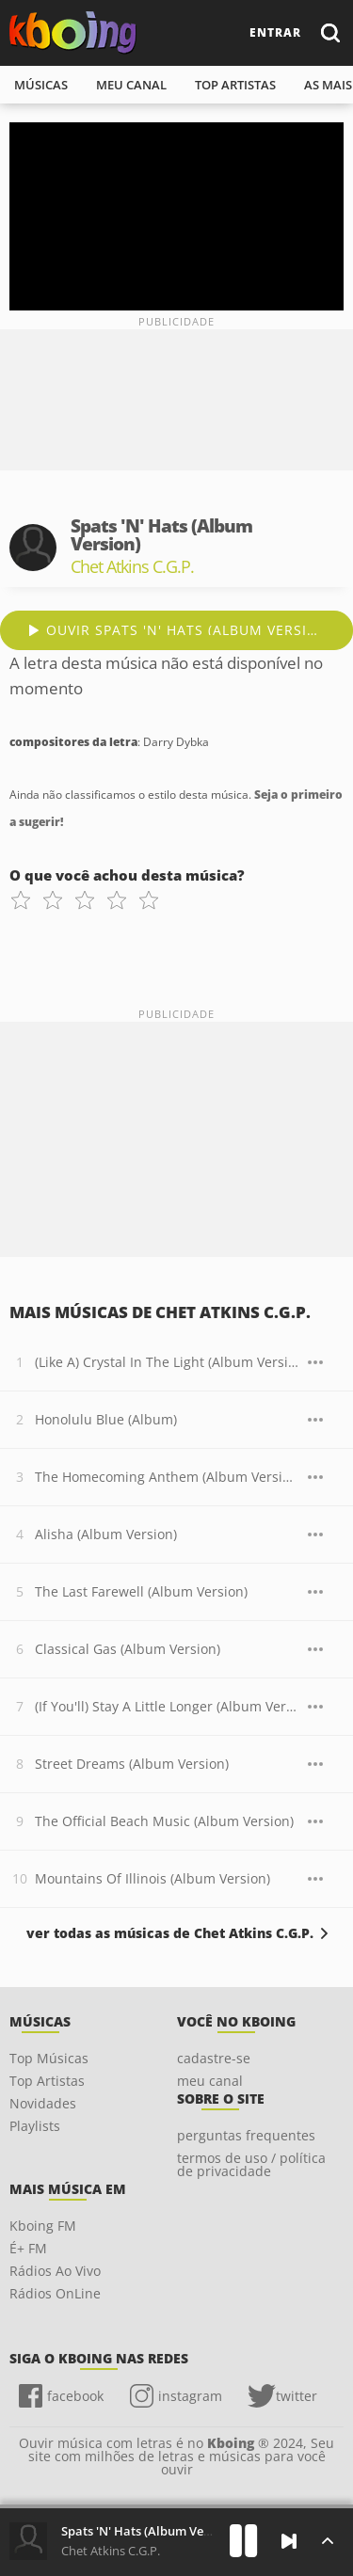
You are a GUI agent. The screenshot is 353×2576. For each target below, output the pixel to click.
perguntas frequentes (246, 2135)
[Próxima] (289, 2541)
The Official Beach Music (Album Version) (164, 1821)
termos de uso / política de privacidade (251, 2164)
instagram (190, 2396)
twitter (296, 2396)
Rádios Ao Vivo (55, 2271)
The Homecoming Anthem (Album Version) (166, 1477)
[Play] (244, 2540)
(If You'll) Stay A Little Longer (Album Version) (166, 1706)
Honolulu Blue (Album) (106, 1419)
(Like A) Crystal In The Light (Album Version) (166, 1362)
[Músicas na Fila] (327, 2540)
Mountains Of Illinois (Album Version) (152, 1878)
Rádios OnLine (55, 2293)
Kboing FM (42, 2225)
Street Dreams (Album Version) (132, 1764)
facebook (75, 2396)
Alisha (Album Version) (106, 1534)
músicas (41, 84)
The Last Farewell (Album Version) (141, 1591)
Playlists (34, 2126)
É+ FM (28, 2248)
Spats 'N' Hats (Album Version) (149, 2530)
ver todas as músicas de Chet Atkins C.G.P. (169, 1933)
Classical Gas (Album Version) (127, 1649)
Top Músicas (48, 2058)
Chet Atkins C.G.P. (110, 2550)
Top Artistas (47, 2081)
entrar (275, 32)
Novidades (42, 2103)
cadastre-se (213, 2058)
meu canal (131, 84)
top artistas (235, 84)
